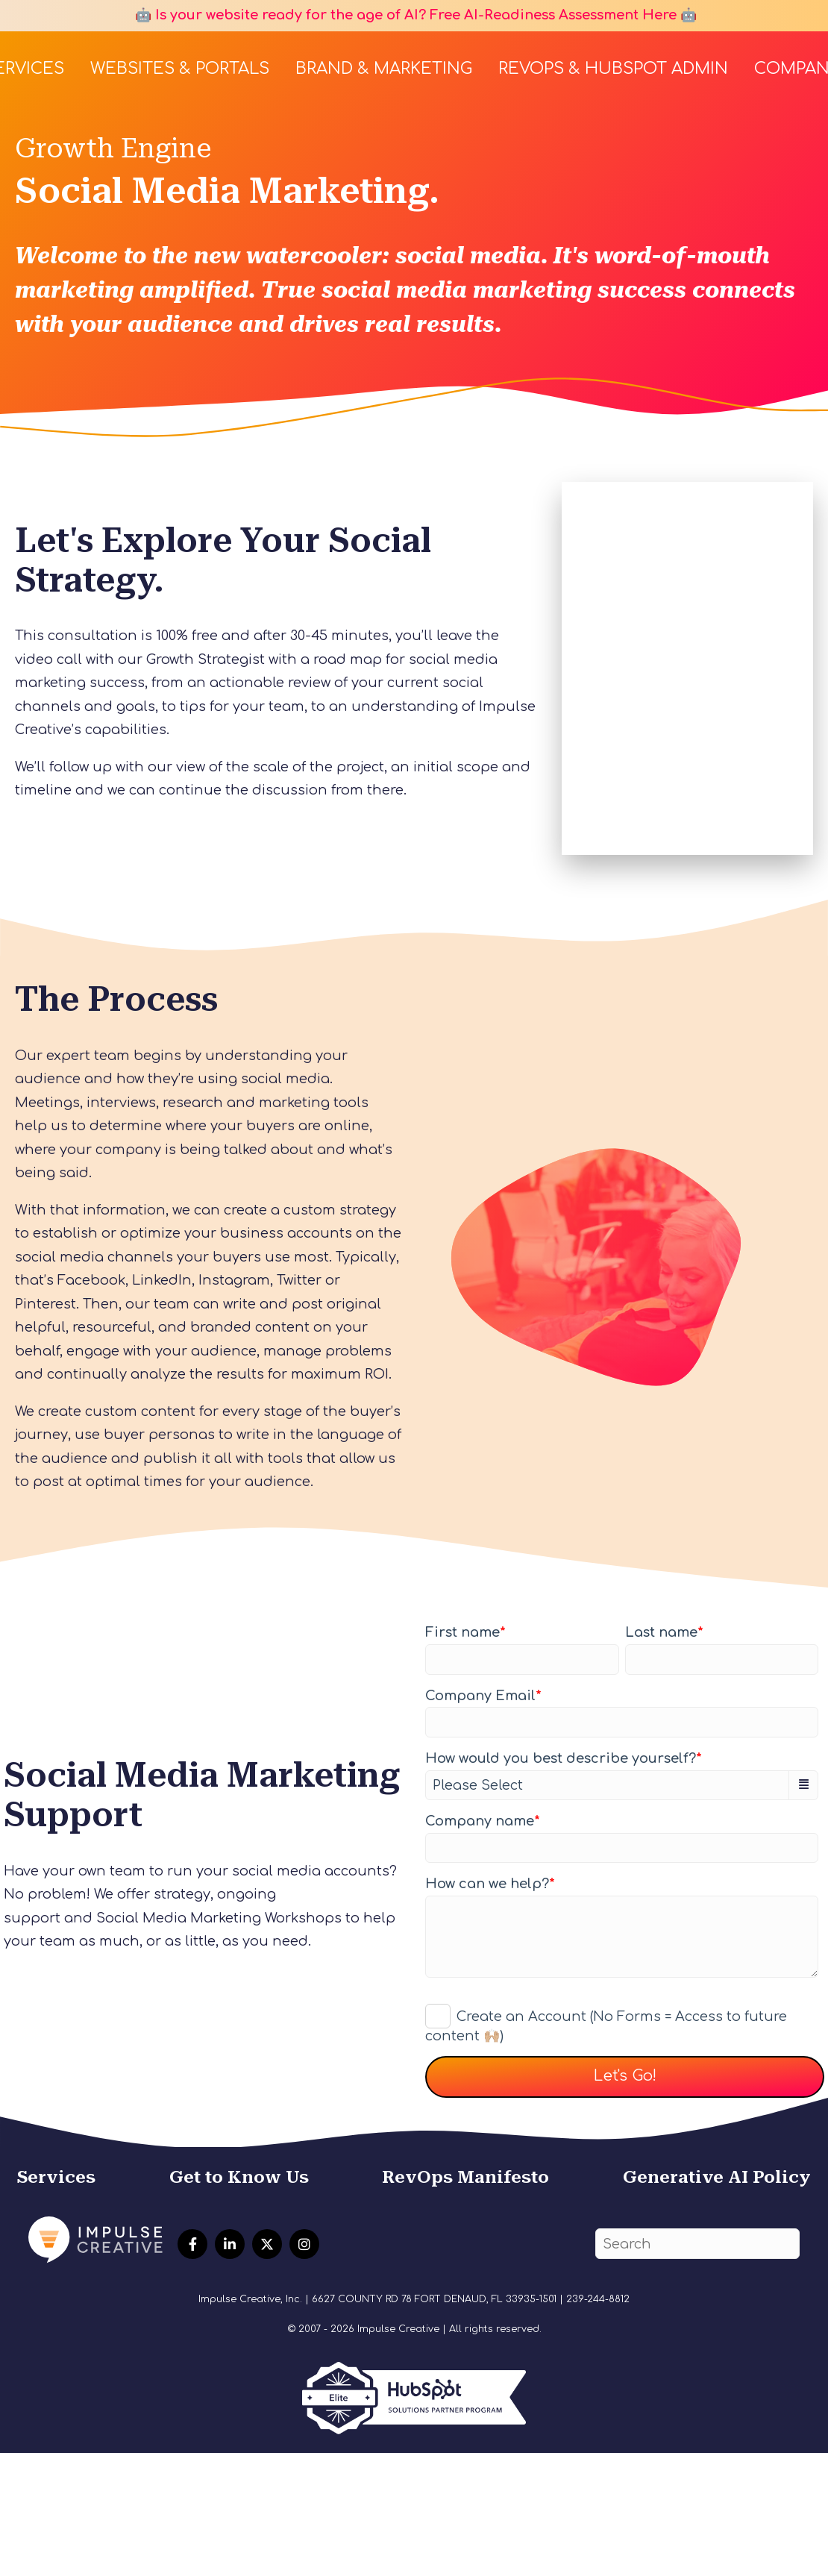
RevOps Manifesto (465, 2176)
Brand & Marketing (383, 69)
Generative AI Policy (717, 2176)
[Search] (697, 2243)
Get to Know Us (239, 2176)
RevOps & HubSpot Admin (613, 69)
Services (56, 2176)
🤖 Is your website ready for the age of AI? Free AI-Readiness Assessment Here (404, 14)
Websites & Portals (179, 69)
